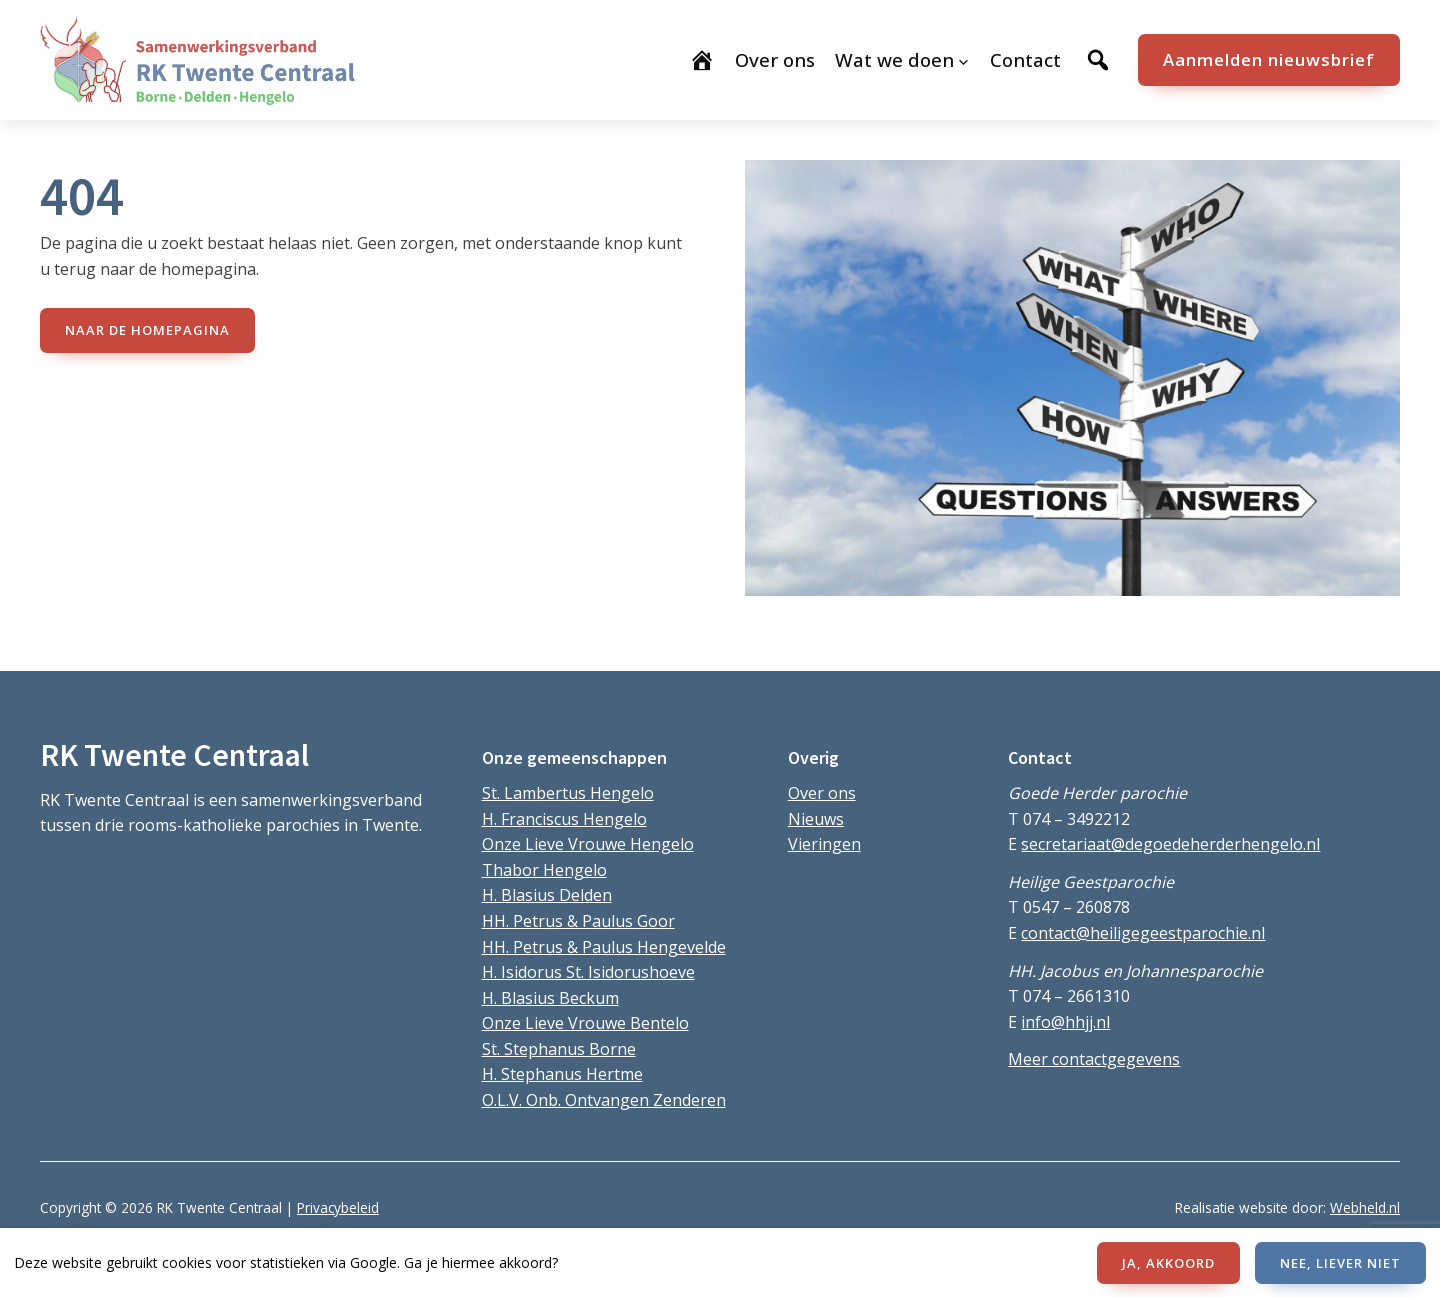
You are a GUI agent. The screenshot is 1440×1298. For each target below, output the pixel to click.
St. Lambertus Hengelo (568, 793)
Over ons (822, 793)
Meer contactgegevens (1094, 1059)
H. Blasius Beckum (550, 998)
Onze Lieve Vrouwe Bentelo (585, 1023)
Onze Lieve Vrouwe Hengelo (588, 844)
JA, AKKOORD (1168, 1263)
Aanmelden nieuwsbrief (1269, 59)
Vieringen (824, 844)
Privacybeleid (338, 1207)
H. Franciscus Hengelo (564, 819)
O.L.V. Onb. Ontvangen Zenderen (604, 1100)
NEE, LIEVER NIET (1340, 1263)
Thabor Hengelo (544, 870)
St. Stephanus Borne (559, 1049)
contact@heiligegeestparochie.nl (1143, 933)
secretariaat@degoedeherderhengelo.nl (1170, 844)
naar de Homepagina (147, 330)
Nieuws (816, 819)
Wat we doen (894, 60)
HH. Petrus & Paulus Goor (578, 921)
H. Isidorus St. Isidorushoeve (588, 972)
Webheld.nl (1365, 1207)
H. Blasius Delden (547, 895)
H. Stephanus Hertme (562, 1074)
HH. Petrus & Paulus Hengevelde (604, 947)
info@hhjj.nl (1065, 1022)
